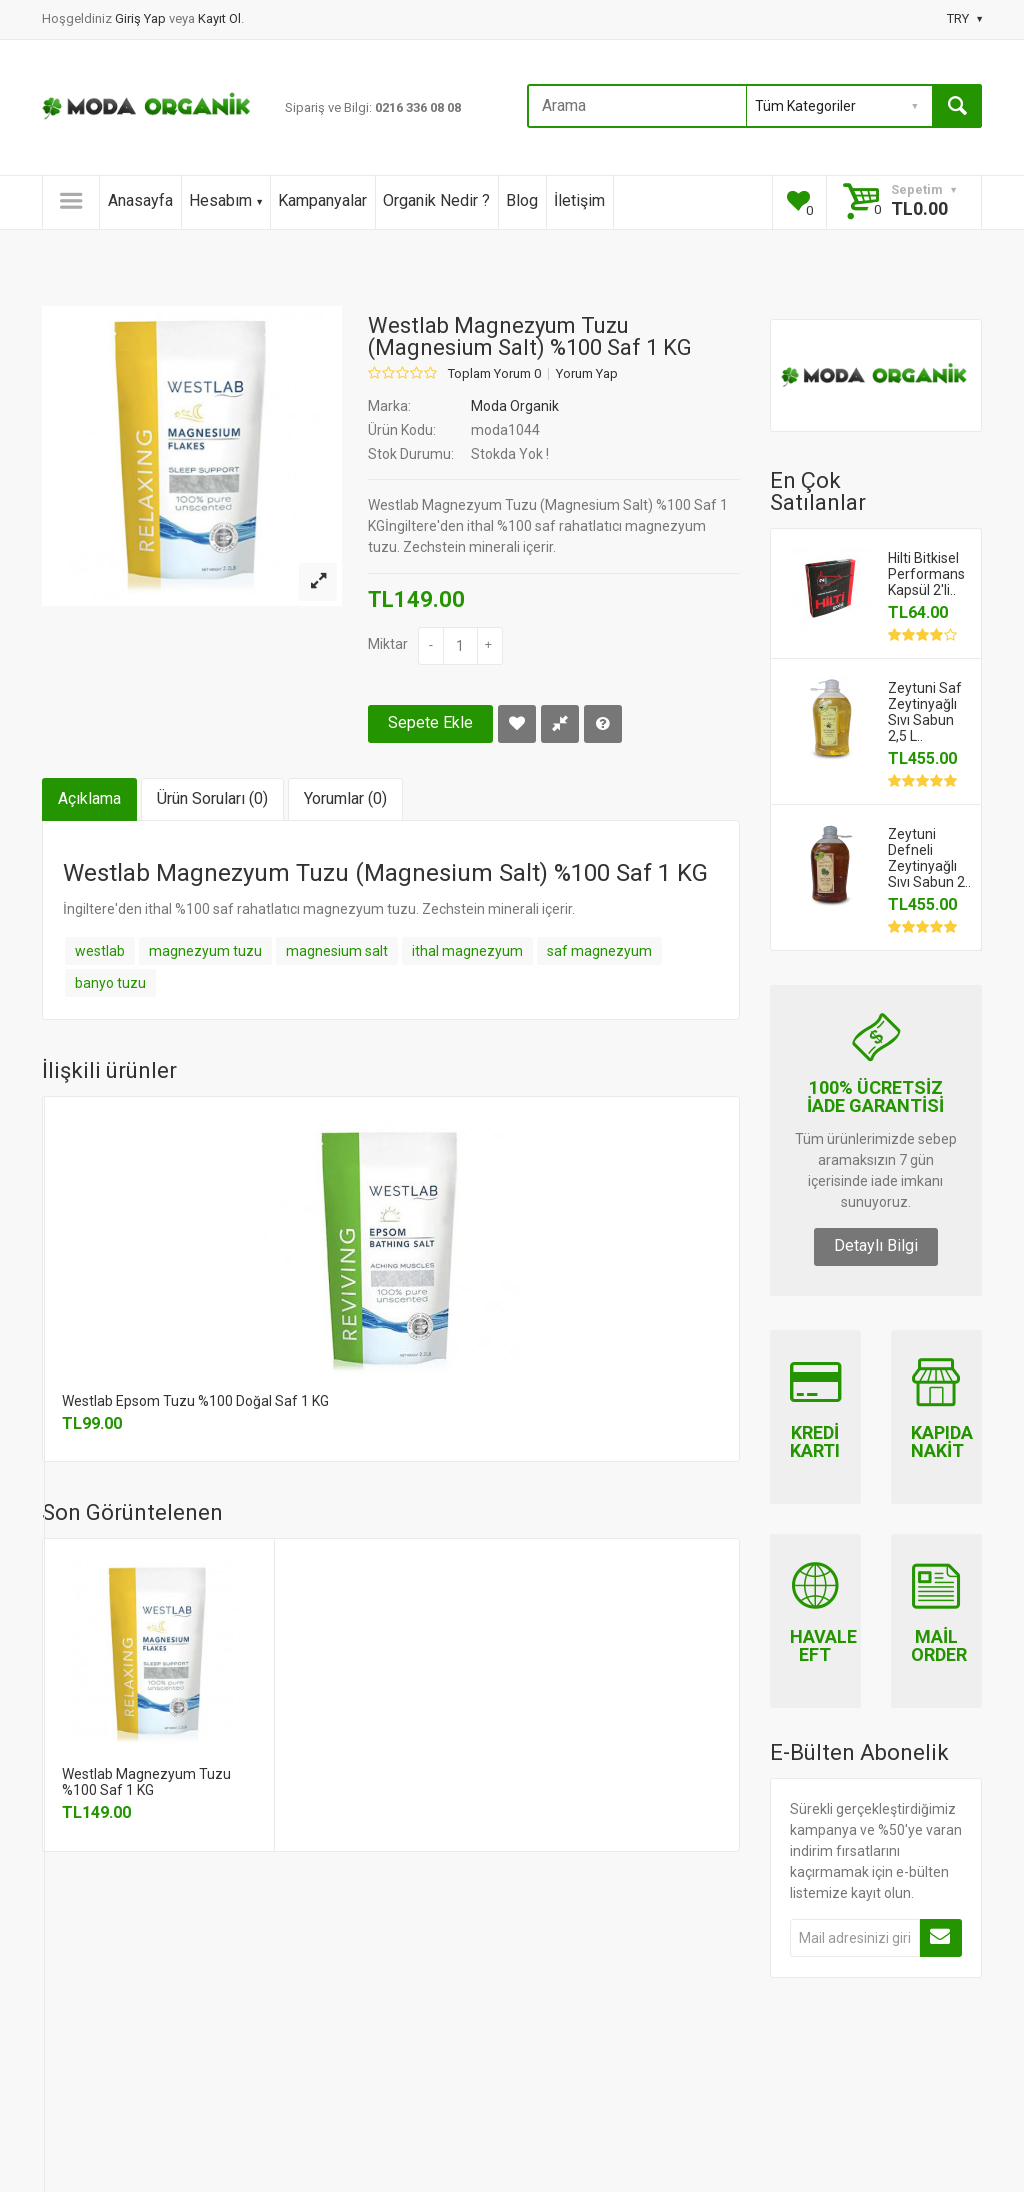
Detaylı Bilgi (876, 1245)
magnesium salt (337, 951)
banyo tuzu (110, 983)
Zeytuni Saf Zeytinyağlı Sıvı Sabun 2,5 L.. (925, 712)
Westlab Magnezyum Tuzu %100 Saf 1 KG (146, 1782)
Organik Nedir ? (436, 200)
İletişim (579, 200)
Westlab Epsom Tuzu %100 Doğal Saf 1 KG (195, 1401)
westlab (100, 951)
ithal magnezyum (467, 951)
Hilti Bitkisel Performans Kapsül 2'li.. (926, 574)
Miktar (388, 644)
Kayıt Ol (219, 18)
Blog (522, 200)
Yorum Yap (587, 374)
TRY (964, 18)
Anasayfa (140, 200)
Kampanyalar (322, 200)
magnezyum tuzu (205, 951)
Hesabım (225, 200)
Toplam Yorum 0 (494, 374)
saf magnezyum (599, 951)
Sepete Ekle (430, 722)
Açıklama (89, 798)
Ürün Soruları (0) (212, 798)
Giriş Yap (142, 18)
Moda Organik (515, 406)
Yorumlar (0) (345, 798)
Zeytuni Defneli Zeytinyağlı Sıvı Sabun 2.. (929, 858)
